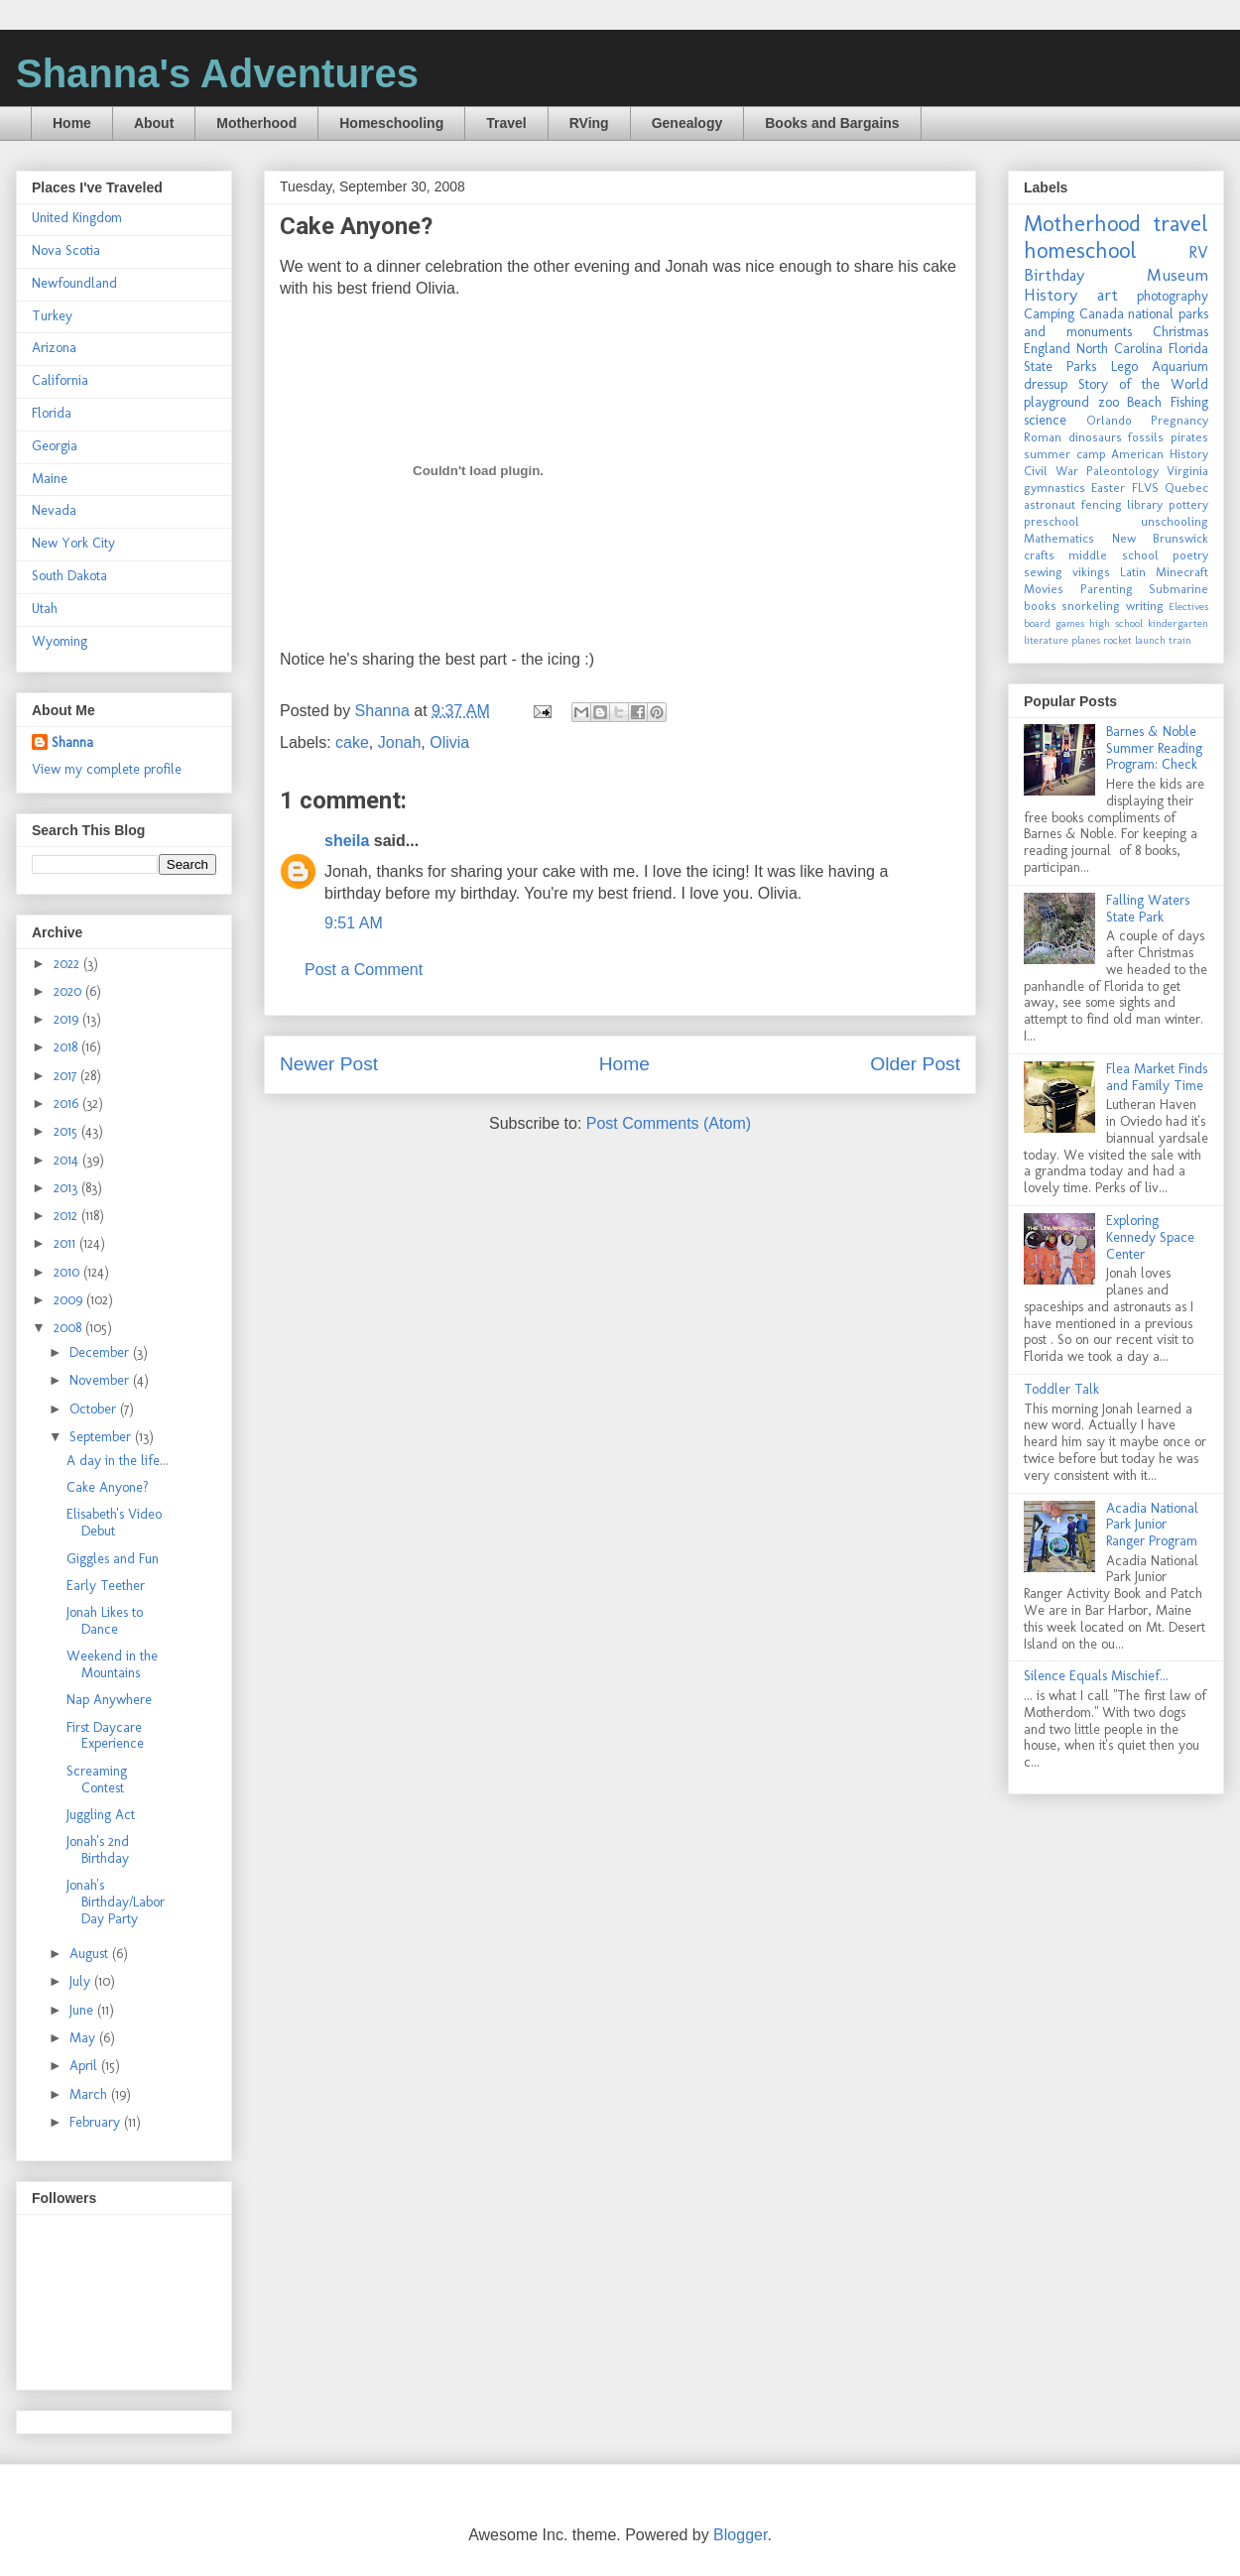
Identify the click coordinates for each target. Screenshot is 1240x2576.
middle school (1113, 555)
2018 (67, 1047)
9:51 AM (353, 923)
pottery (1188, 504)
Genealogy (687, 123)
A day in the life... (117, 1460)
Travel (506, 123)
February (96, 2122)
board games (1054, 623)
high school (1116, 623)
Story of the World (1143, 384)
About (154, 123)
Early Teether (105, 1585)
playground (1056, 402)
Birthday (1054, 275)
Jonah (400, 742)
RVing (589, 123)
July (81, 1981)
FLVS (1145, 487)
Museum (1177, 275)
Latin (1133, 571)
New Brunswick (1160, 538)
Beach (1144, 402)
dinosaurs (1095, 436)
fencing (1101, 504)
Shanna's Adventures (217, 73)
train (1180, 640)
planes (1085, 640)
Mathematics (1059, 538)
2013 (67, 1187)
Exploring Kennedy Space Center (1150, 1237)
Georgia (54, 445)
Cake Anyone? (107, 1487)
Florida (51, 413)
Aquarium (1180, 366)
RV (1198, 252)
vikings (1091, 571)
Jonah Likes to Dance (104, 1621)
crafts (1039, 555)
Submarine (1178, 588)
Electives (1188, 606)
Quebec (1186, 487)
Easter (1108, 487)
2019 (68, 1019)
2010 (68, 1272)
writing (1145, 605)
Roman (1042, 436)
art (1107, 295)
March (90, 2094)
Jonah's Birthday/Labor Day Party (115, 1902)
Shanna (72, 742)
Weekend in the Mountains (112, 1664)
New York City (73, 543)
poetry (1190, 555)
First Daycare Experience (105, 1736)
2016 (68, 1103)
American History (1159, 453)
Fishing (1189, 402)
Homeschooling (391, 123)
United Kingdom (77, 217)
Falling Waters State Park (1147, 908)
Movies (1043, 588)
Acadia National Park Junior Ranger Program (1152, 1525)
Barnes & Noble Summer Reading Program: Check (1154, 748)
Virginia (1187, 470)
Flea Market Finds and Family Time (1156, 1077)
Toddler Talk (1061, 1389)
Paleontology (1122, 470)
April (85, 2065)
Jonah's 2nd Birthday (97, 1850)
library (1145, 504)
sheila (346, 840)
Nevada (54, 510)
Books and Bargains (832, 123)
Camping (1049, 314)
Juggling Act (100, 1814)
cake (352, 742)
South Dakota (69, 575)
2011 (66, 1243)
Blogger (740, 2534)
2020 (69, 991)
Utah (45, 608)
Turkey (52, 315)
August (90, 1953)
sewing (1043, 571)
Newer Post (329, 1063)
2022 (68, 963)
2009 (70, 1299)
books (1040, 605)
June (83, 2010)
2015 (67, 1131)
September (102, 1436)
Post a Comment (364, 969)
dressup (1045, 384)
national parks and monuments (1116, 323)
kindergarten (1178, 623)
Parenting (1106, 588)
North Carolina (1119, 348)
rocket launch (1134, 640)
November (101, 1380)
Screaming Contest (96, 1779)
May (84, 2037)
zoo (1108, 402)
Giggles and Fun (112, 1558)
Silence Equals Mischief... (1096, 1675)
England (1047, 348)
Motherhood (256, 123)
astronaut (1049, 504)
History (1050, 295)
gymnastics (1054, 487)
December (101, 1352)
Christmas (1180, 331)
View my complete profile (107, 769)
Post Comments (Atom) (668, 1123)
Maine (49, 478)
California (60, 380)
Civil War (1051, 470)
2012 (67, 1215)
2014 (68, 1160)
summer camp (1065, 453)
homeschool (1080, 250)
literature (1046, 640)
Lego (1124, 366)
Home (72, 123)
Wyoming (59, 641)
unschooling (1174, 521)
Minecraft (1182, 571)
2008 (69, 1327)
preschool (1051, 521)
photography (1172, 296)
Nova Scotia (66, 250)
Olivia (449, 742)
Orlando (1109, 420)
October (94, 1409)
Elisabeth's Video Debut (114, 1522)
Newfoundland (74, 283)
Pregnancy (1179, 420)
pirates (1189, 436)
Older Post (915, 1063)
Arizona (54, 347)
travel (1180, 223)
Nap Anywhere (109, 1699)
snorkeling (1090, 605)
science (1045, 420)
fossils (1146, 436)
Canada (1101, 314)
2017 (67, 1075)
